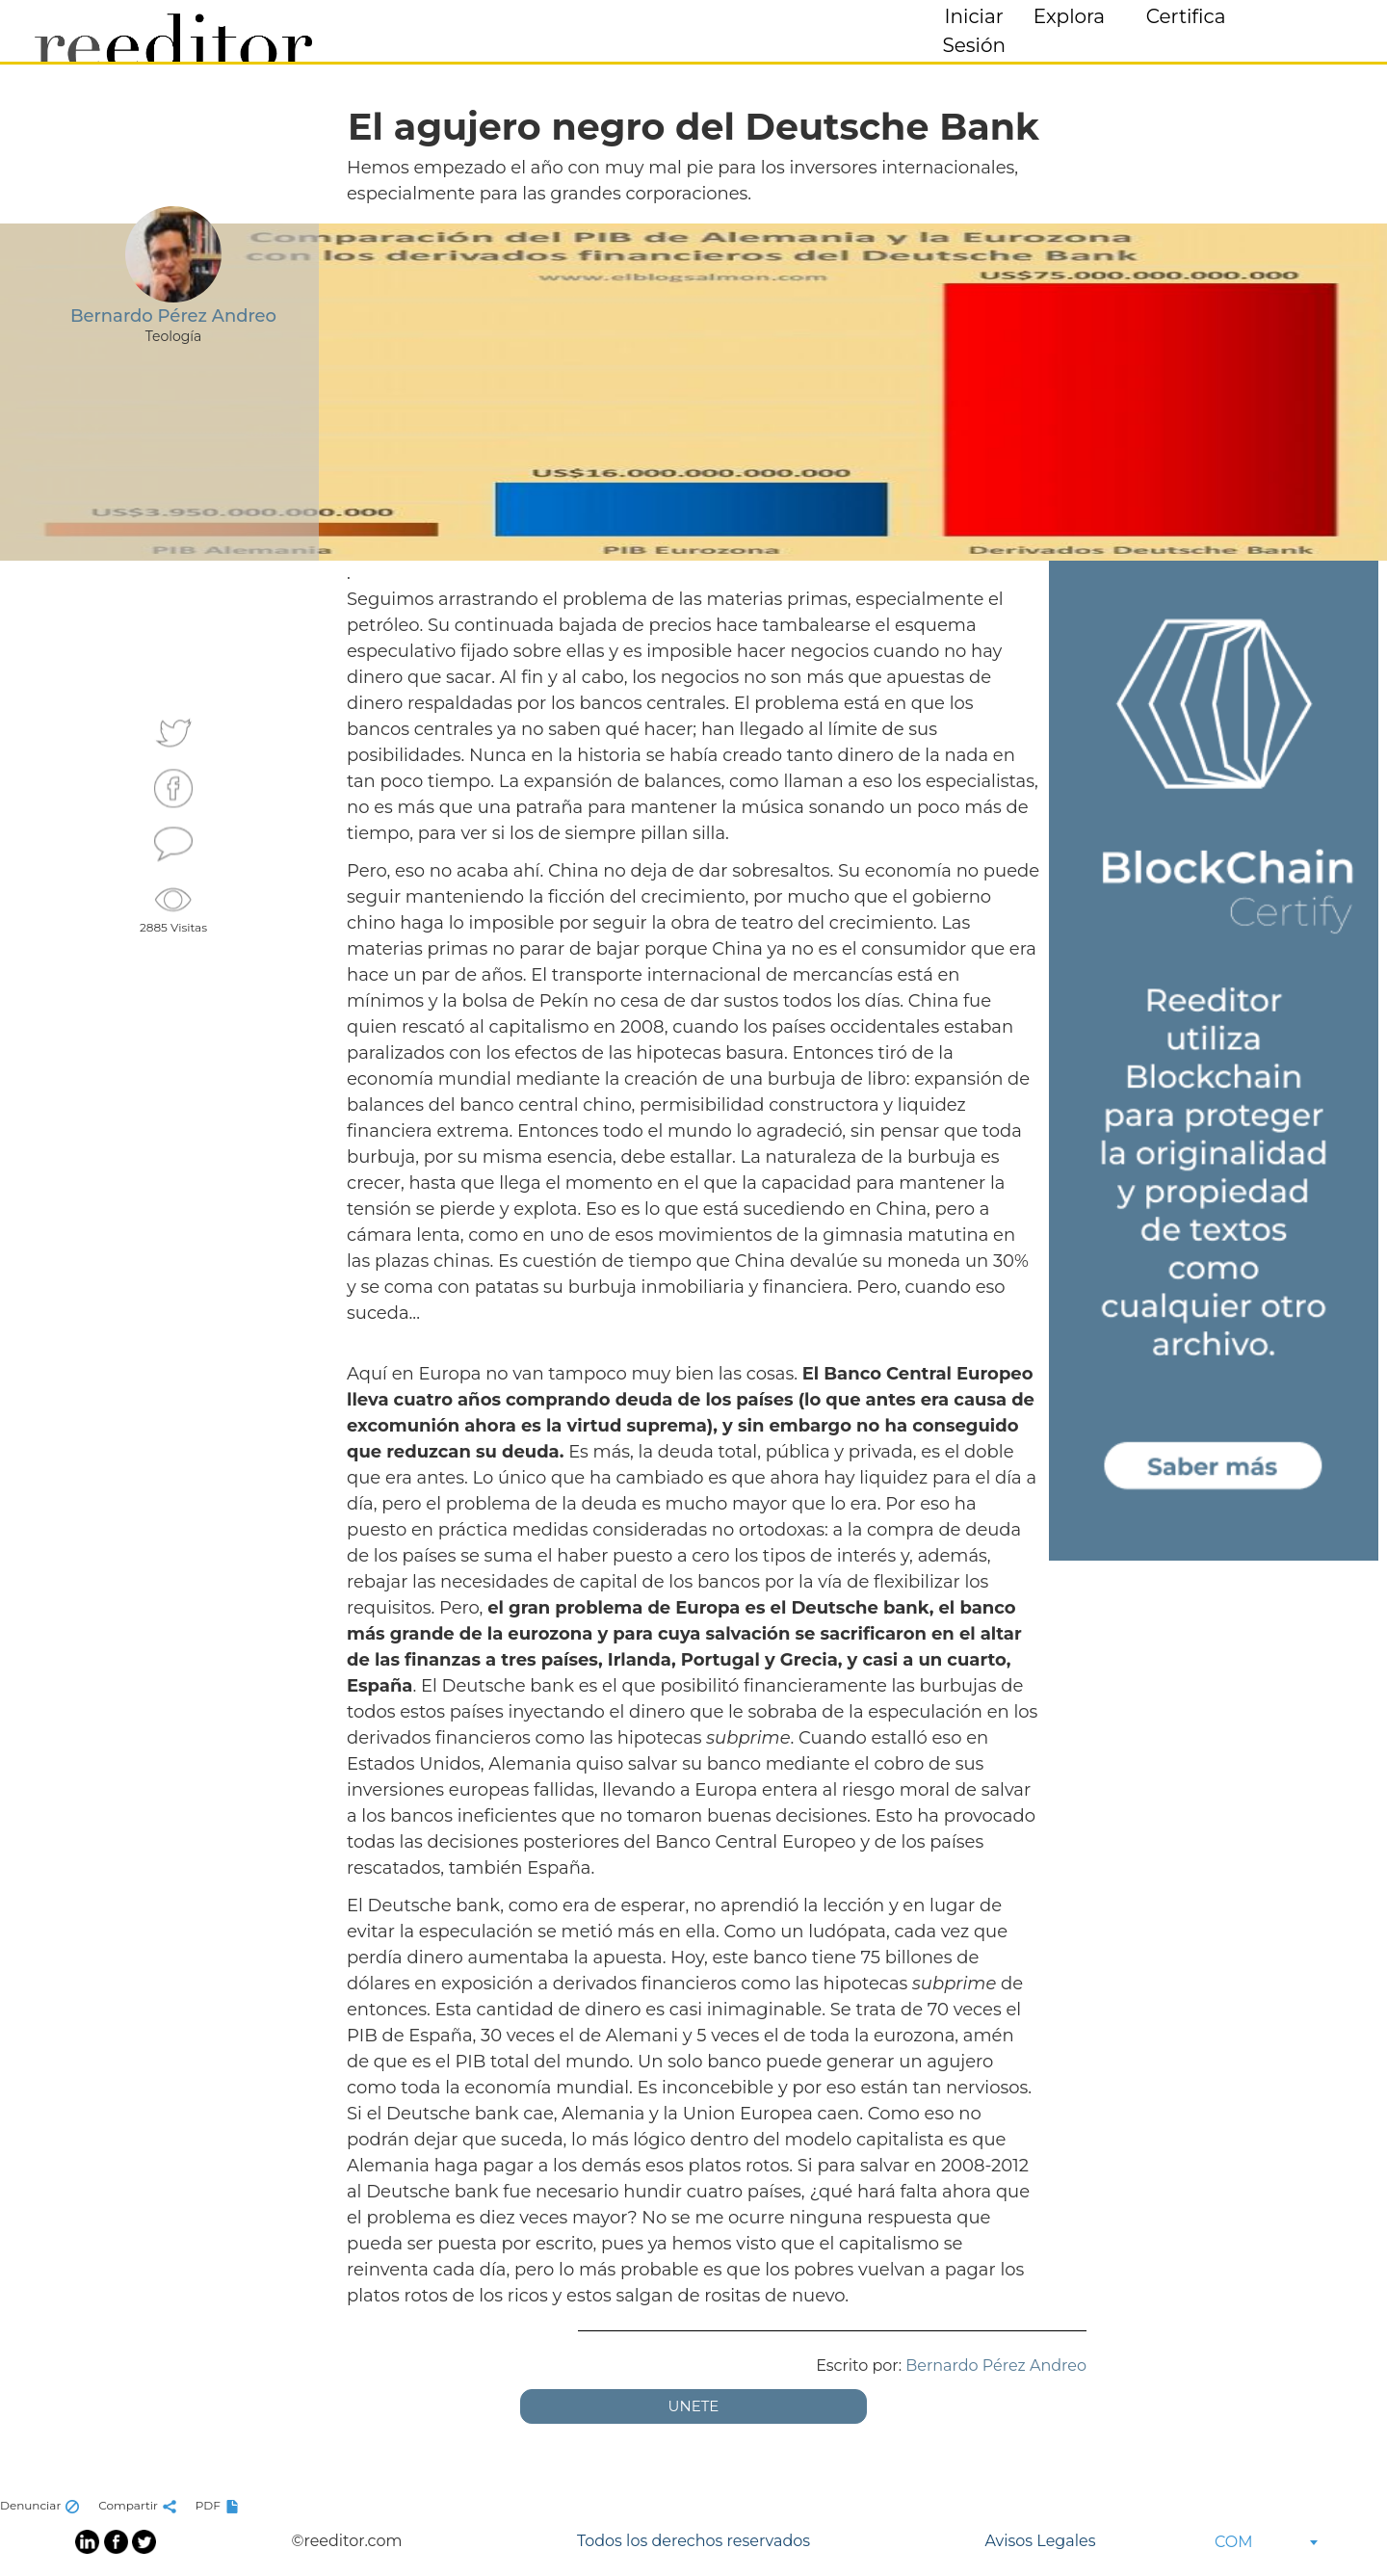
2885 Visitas (173, 907)
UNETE (694, 2406)
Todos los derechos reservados (693, 2541)
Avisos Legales (1039, 2541)
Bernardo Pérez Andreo (995, 2365)
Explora (1069, 16)
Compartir (139, 2505)
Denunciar (42, 2505)
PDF (220, 2505)
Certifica (1186, 16)
